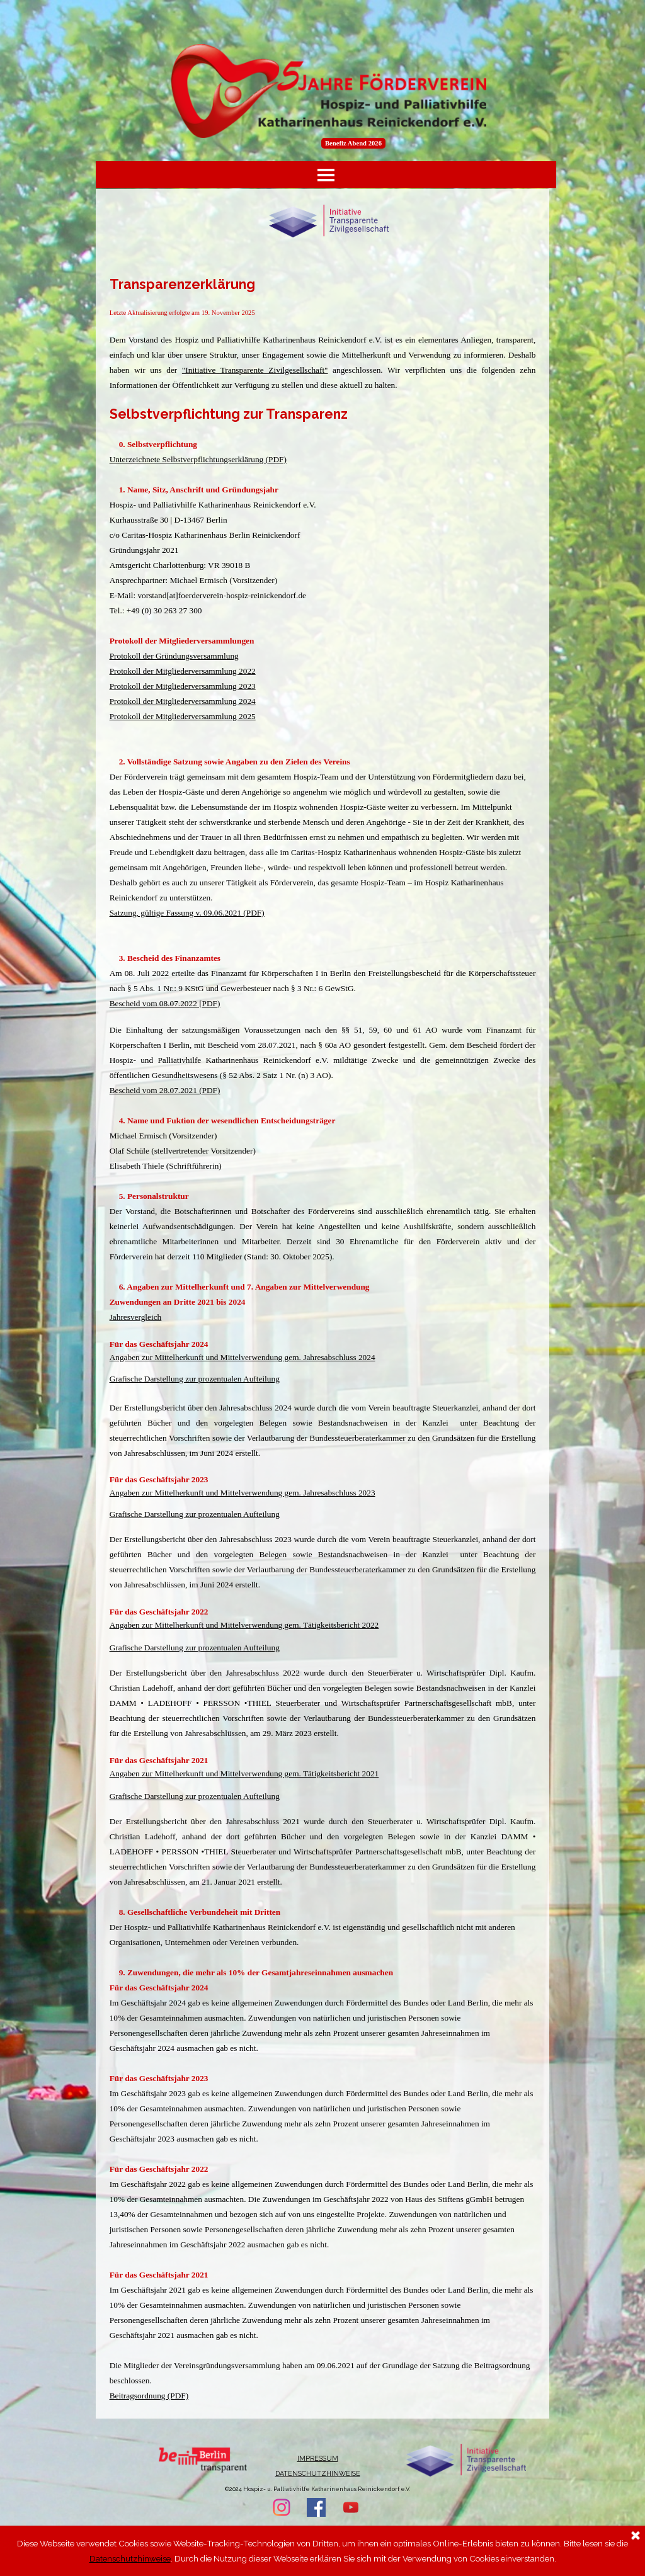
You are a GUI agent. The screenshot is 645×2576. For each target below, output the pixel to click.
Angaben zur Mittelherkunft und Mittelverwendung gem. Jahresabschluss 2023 (242, 1492)
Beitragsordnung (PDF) (149, 2395)
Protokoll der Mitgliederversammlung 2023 (183, 686)
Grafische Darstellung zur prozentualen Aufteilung (195, 1378)
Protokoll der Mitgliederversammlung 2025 (183, 716)
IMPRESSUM (317, 2458)
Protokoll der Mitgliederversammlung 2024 (183, 701)
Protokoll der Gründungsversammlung (174, 656)
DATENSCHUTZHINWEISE (317, 2473)
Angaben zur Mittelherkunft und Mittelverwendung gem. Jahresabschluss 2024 (242, 1357)
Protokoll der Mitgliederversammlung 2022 (183, 671)
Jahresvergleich (136, 1317)
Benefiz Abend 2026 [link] (353, 143)
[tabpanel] (323, 1339)
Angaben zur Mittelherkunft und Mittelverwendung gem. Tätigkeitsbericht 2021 (244, 1773)
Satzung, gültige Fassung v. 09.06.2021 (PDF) (187, 912)
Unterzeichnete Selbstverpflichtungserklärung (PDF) (198, 459)
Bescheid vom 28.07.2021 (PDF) (165, 1090)
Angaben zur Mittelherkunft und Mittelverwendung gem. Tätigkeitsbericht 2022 (244, 1625)
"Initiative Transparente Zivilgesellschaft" (255, 370)
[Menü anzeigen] (326, 174)
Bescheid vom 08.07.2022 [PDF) (165, 1003)
